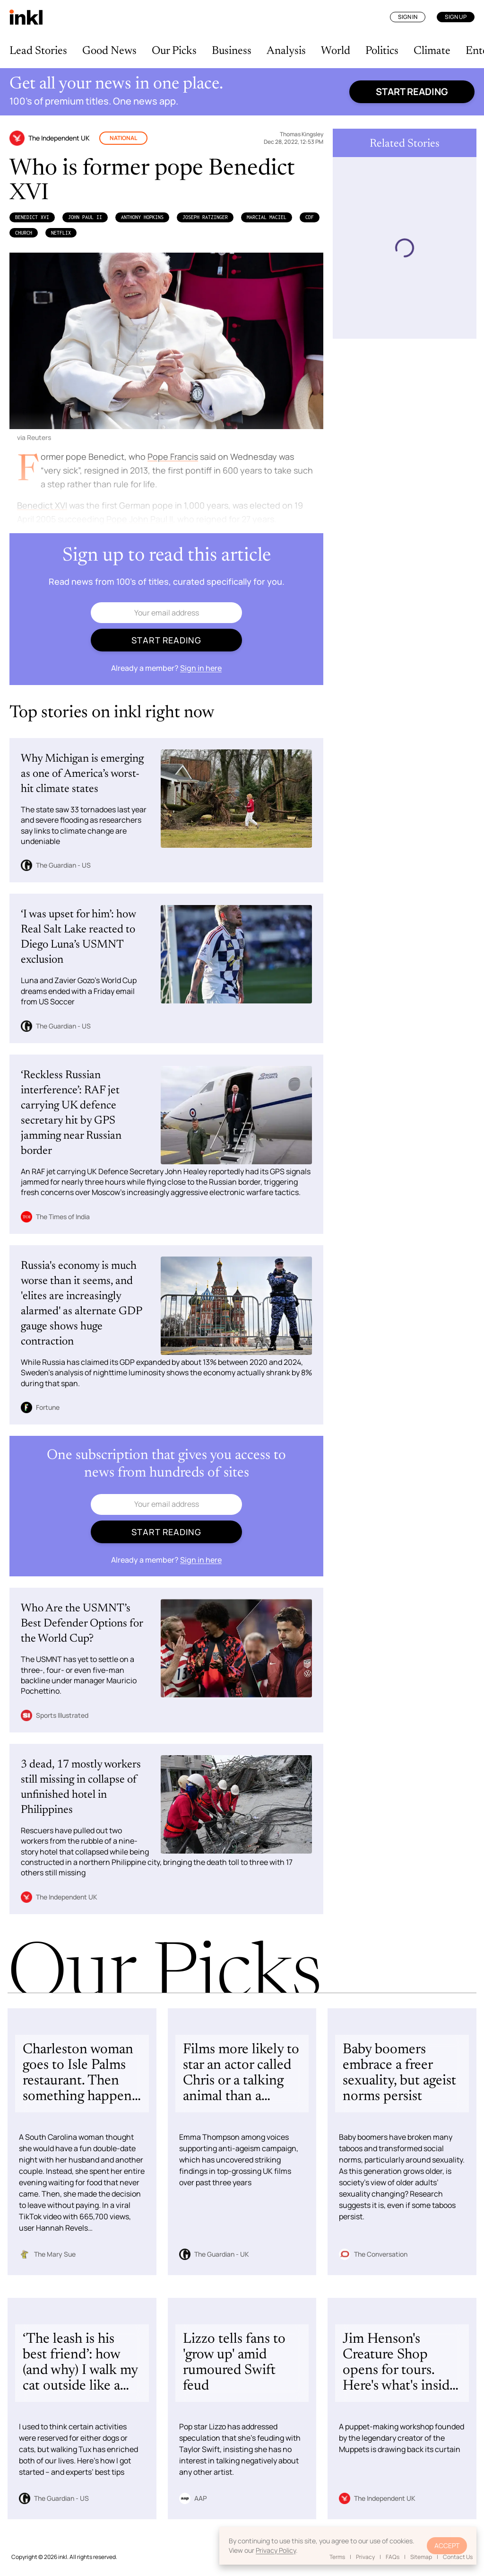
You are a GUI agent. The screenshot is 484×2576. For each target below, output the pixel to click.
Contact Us (458, 2557)
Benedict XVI (32, 217)
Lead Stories (38, 51)
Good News (109, 51)
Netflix (61, 233)
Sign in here (201, 668)
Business (231, 51)
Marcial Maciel (266, 217)
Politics (381, 51)
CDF (309, 217)
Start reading (412, 91)
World (335, 51)
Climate (432, 51)
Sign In (407, 17)
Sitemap (421, 2557)
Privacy (365, 2557)
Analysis (286, 51)
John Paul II (85, 217)
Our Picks (174, 51)
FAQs (392, 2557)
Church (23, 233)
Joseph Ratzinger (205, 217)
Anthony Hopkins (142, 217)
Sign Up (456, 17)
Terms (337, 2557)
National (123, 138)
